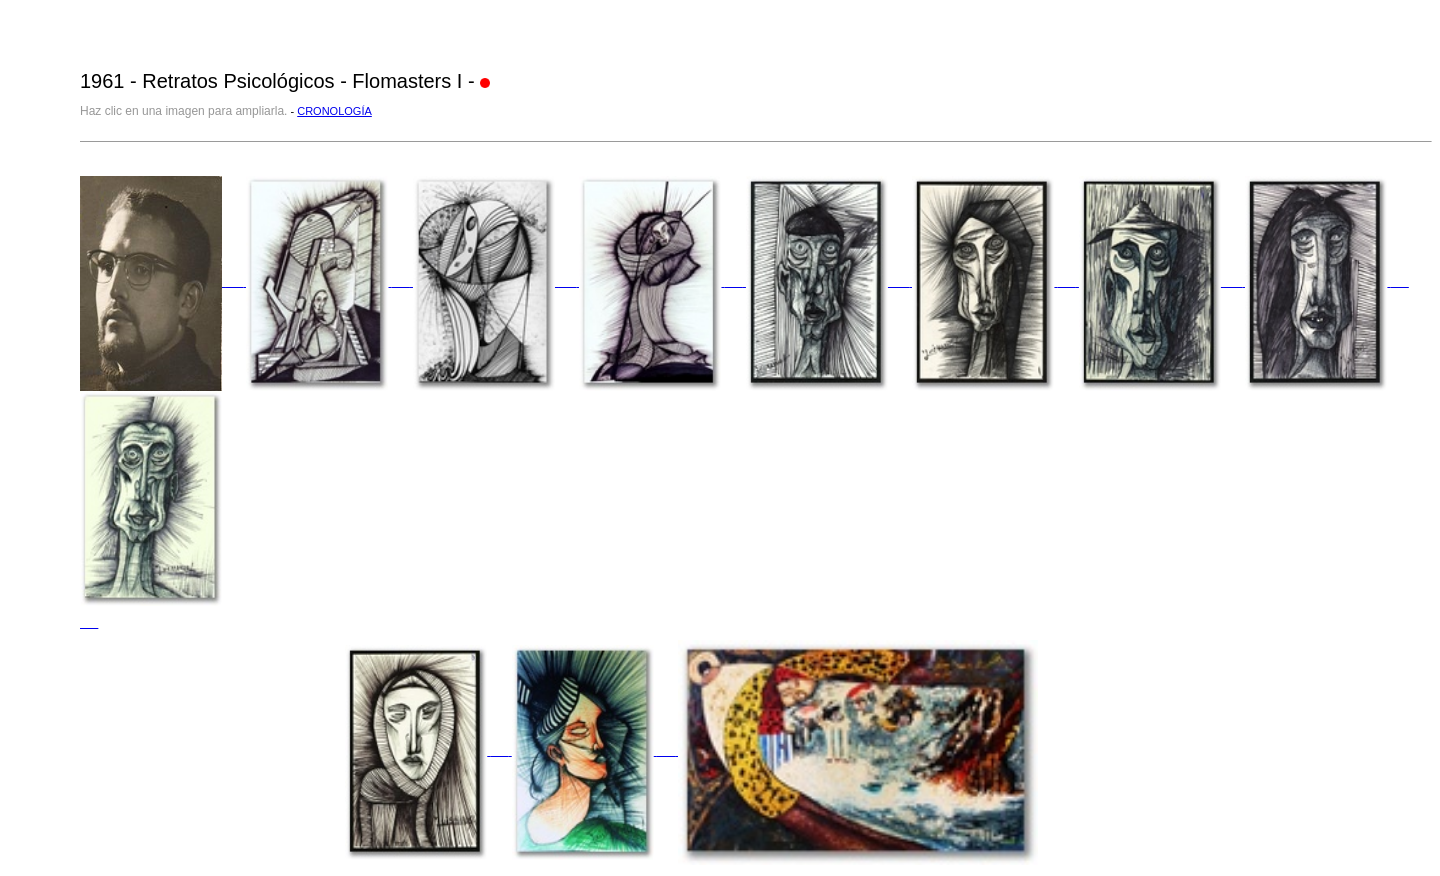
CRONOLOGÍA (334, 111)
